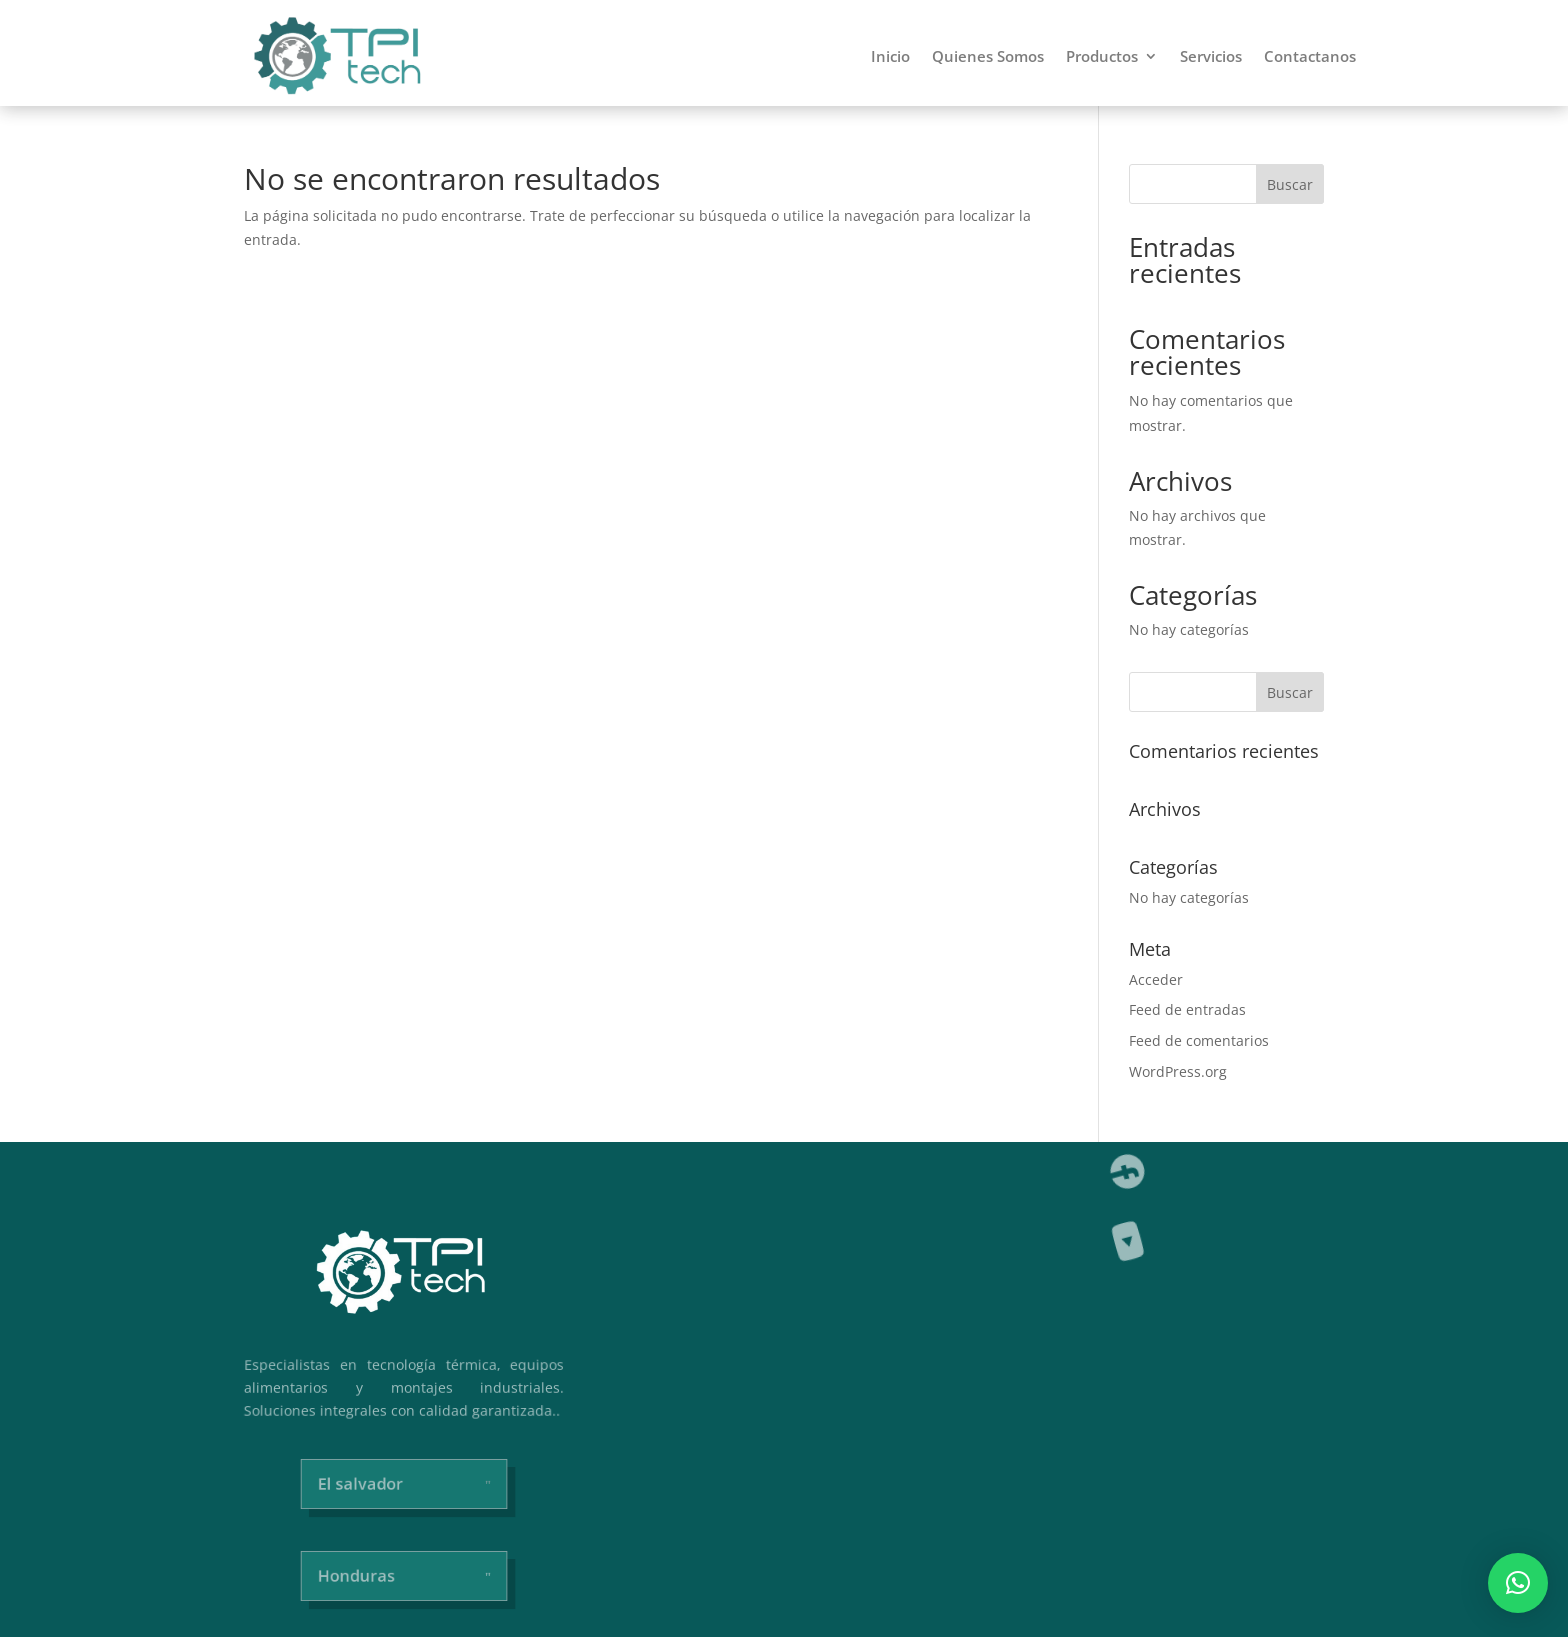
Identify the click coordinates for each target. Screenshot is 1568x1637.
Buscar (1290, 184)
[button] (1518, 1583)
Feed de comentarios (1199, 1040)
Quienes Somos (988, 56)
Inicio (890, 56)
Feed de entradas (1187, 1009)
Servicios (1211, 56)
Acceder (1156, 979)
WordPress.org (1178, 1071)
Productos (1102, 56)
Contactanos (1310, 56)
